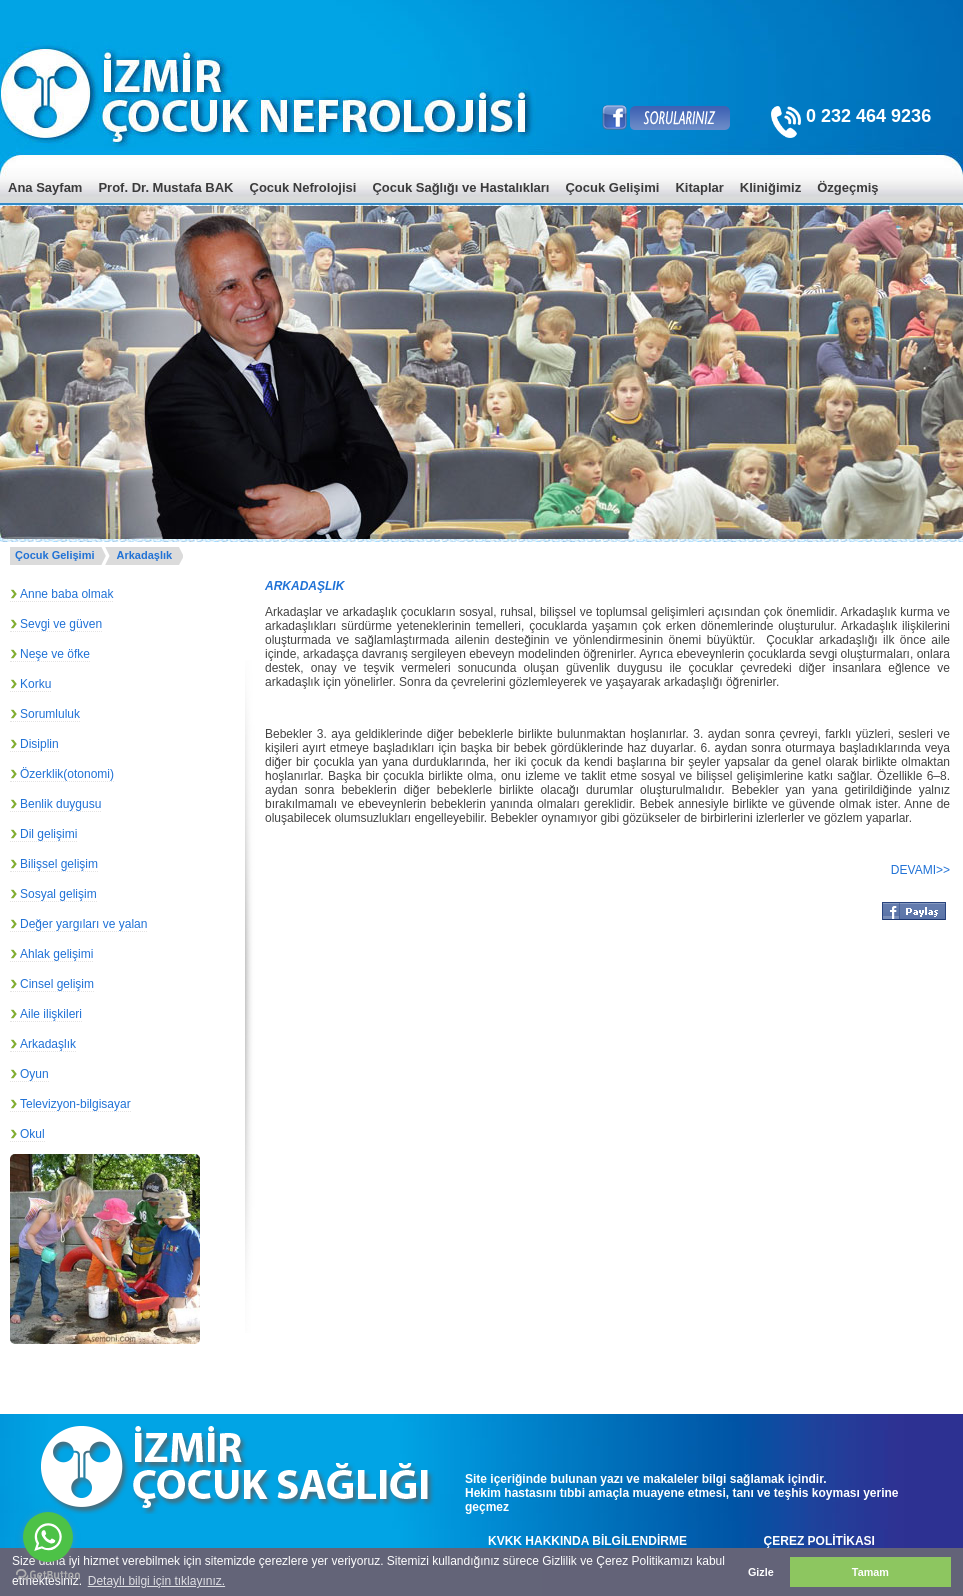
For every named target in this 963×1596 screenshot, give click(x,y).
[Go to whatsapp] (48, 1537)
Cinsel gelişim (57, 984)
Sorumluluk (50, 714)
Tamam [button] (870, 1572)
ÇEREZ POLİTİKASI (819, 1541)
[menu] (481, 202)
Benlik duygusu (60, 804)
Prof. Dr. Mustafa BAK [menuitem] (165, 187)
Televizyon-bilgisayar (75, 1104)
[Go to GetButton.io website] (48, 1575)
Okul (32, 1134)
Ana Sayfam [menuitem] (45, 187)
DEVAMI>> (920, 870)
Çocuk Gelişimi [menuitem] (612, 187)
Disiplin (39, 744)
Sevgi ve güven (61, 624)
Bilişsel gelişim (59, 864)
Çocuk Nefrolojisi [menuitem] (303, 187)
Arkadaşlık (144, 555)
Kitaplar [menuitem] (699, 187)
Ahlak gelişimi (56, 954)
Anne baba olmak (66, 594)
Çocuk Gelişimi (54, 555)
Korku (35, 684)
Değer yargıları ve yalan (83, 924)
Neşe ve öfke (55, 654)
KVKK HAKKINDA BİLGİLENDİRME (587, 1541)
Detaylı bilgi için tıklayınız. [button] (156, 1581)
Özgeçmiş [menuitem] (847, 187)
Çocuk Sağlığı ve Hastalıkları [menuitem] (460, 187)
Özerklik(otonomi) (67, 774)
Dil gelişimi (48, 834)
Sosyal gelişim (58, 894)
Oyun (34, 1074)
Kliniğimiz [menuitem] (770, 187)
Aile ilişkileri (51, 1014)
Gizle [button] (761, 1572)
